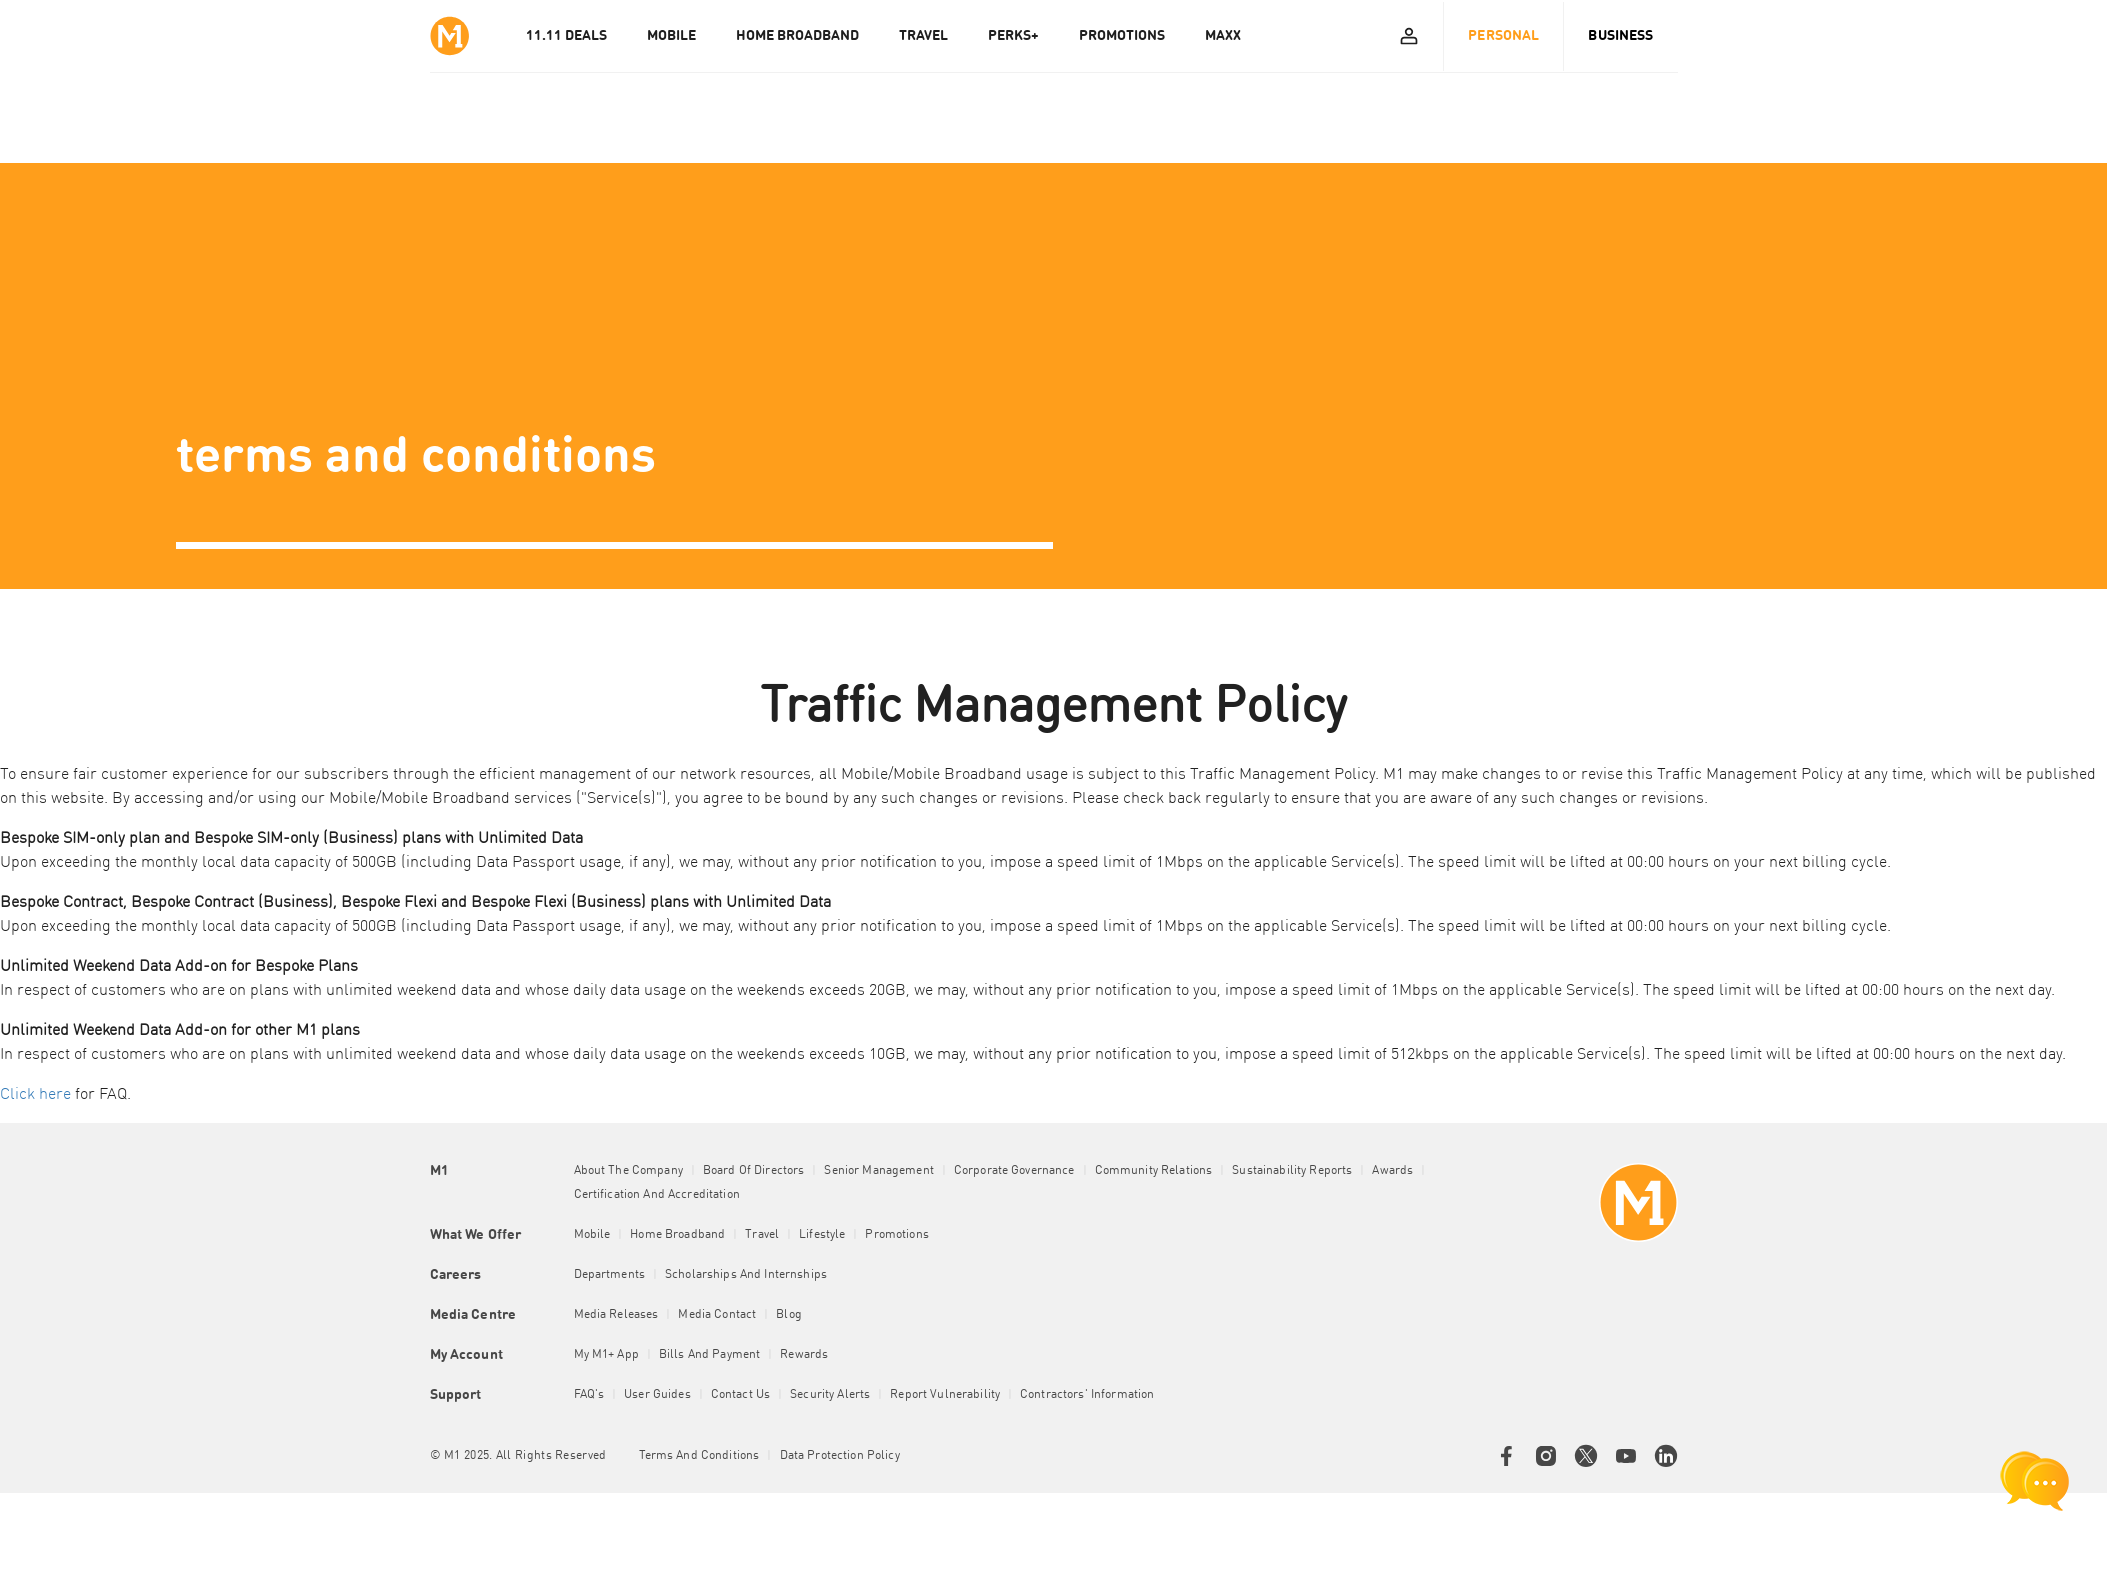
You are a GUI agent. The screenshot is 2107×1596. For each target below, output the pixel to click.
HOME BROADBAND (797, 36)
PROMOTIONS (1122, 36)
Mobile (592, 1235)
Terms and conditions (699, 1456)
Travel (762, 1235)
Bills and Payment (709, 1355)
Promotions (896, 1235)
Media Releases (616, 1315)
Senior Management (878, 1171)
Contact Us (740, 1395)
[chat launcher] (2035, 1481)
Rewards (804, 1355)
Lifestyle (822, 1235)
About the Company (628, 1171)
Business (1620, 36)
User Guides (657, 1395)
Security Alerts (830, 1395)
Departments (610, 1275)
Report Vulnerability (945, 1395)
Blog (789, 1315)
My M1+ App (606, 1355)
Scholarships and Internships (746, 1275)
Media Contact (717, 1315)
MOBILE (671, 36)
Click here (35, 1095)
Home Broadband (677, 1235)
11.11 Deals (566, 36)
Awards (1392, 1171)
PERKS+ (1013, 36)
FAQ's (589, 1395)
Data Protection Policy (840, 1456)
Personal (1503, 36)
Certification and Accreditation (657, 1195)
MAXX (1223, 36)
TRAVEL (923, 36)
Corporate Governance (1014, 1171)
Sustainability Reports (1292, 1171)
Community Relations (1154, 1171)
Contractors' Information (1087, 1395)
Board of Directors (754, 1171)
